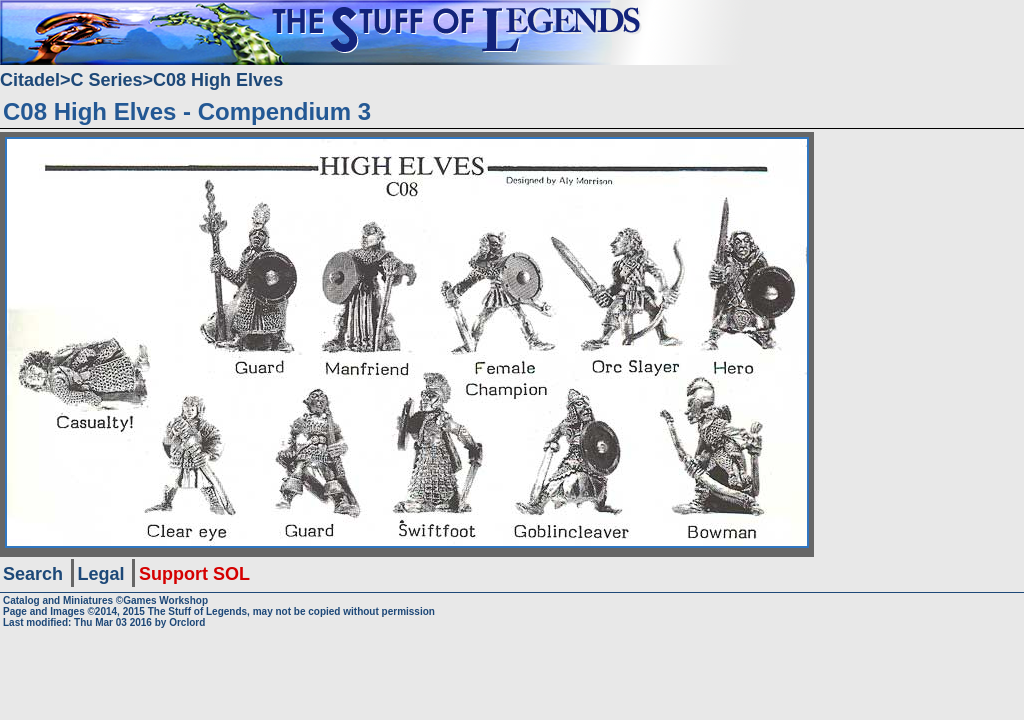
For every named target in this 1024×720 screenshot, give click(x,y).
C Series (107, 80)
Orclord (187, 622)
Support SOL (194, 574)
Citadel (30, 80)
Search (33, 574)
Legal (101, 574)
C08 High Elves (218, 80)
